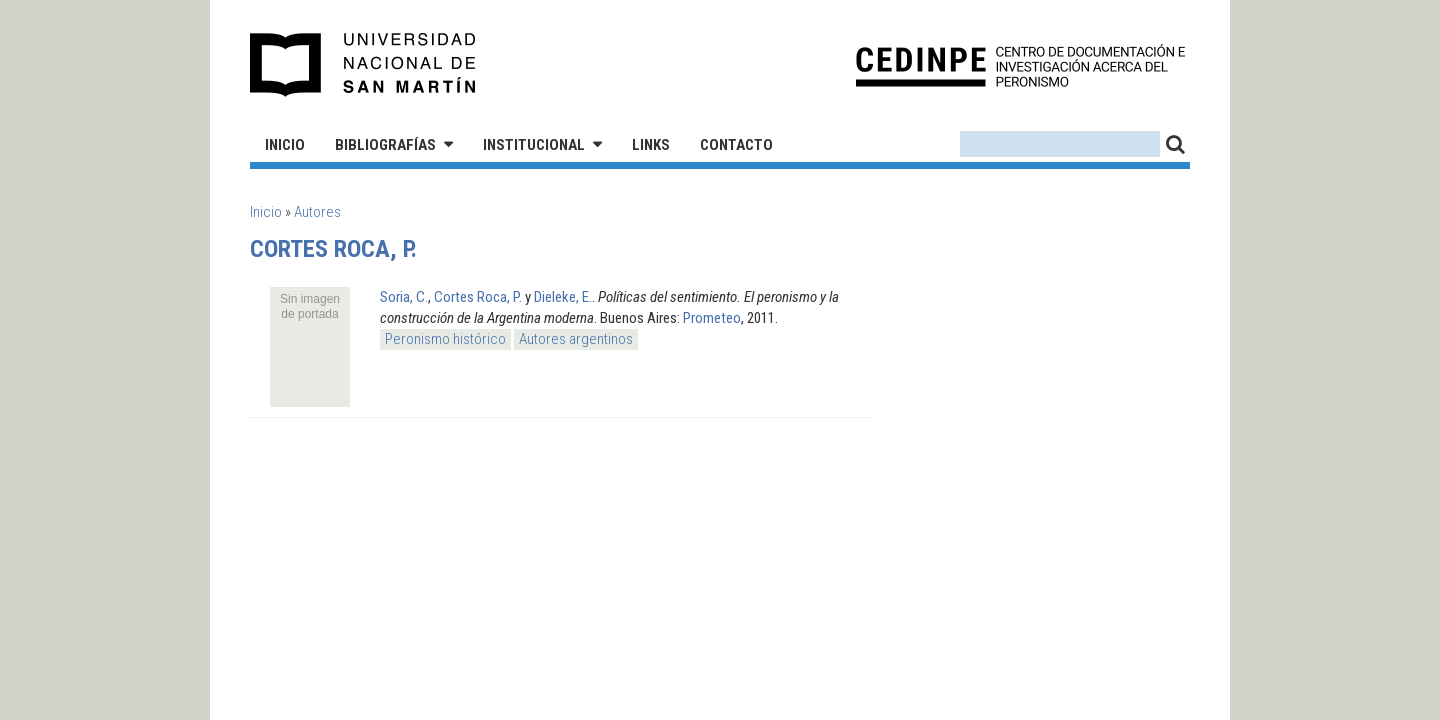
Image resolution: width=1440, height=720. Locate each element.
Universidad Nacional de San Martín (363, 65)
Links (651, 145)
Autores (317, 212)
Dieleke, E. (563, 297)
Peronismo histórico (445, 339)
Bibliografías (385, 145)
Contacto (736, 145)
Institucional (534, 145)
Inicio (285, 145)
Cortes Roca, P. (478, 297)
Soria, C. (404, 297)
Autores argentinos (576, 339)
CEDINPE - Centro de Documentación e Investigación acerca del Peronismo (1020, 65)
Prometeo (712, 318)
